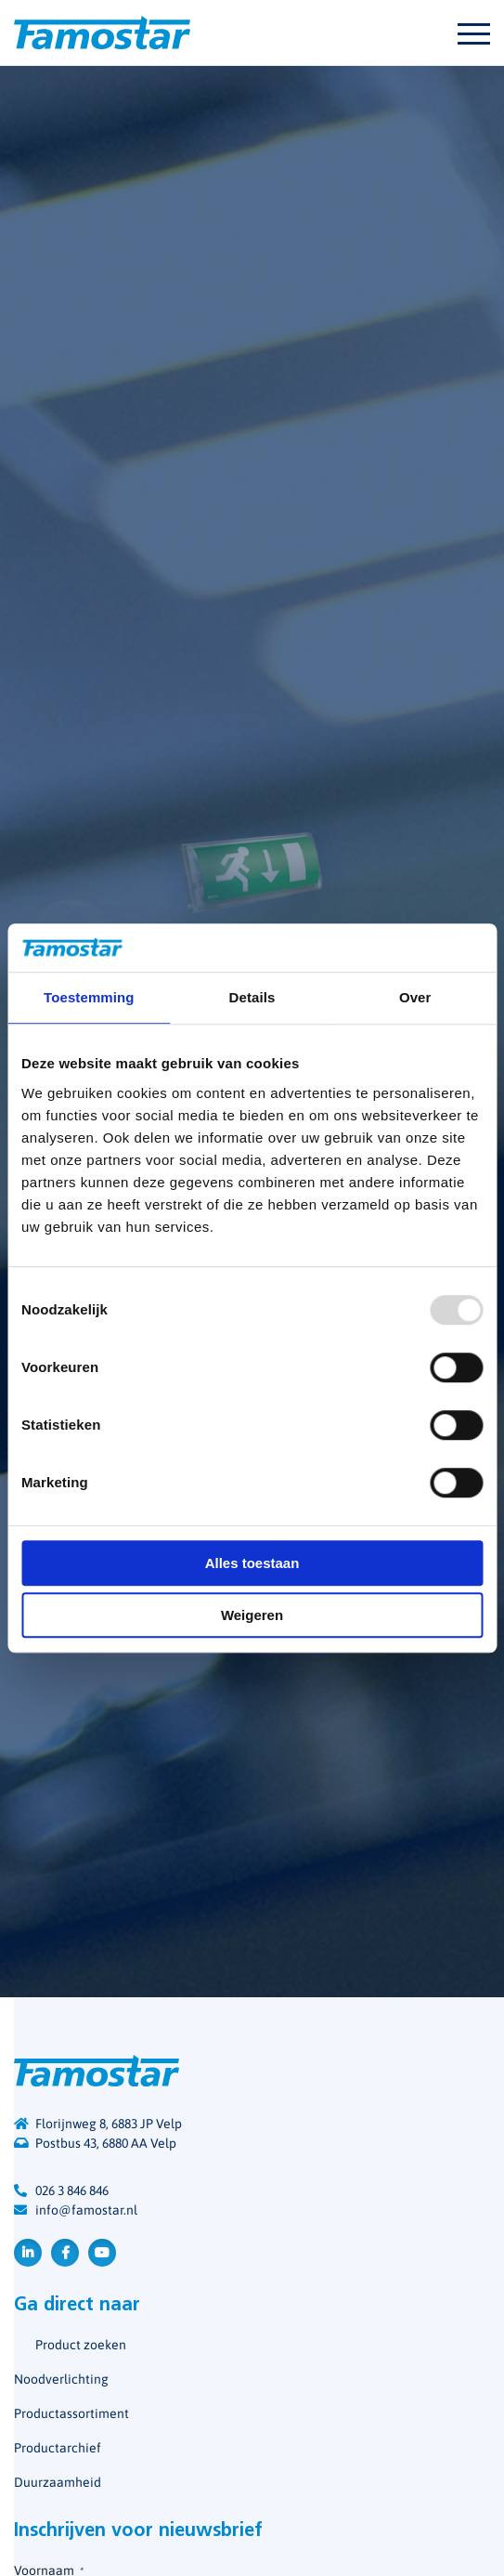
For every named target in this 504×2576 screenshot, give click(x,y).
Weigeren (252, 1615)
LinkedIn (28, 2253)
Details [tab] (252, 997)
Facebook (65, 2253)
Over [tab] (415, 997)
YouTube (102, 2253)
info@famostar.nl (86, 2210)
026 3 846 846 (72, 2190)
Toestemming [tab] (89, 997)
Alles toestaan (252, 1563)
